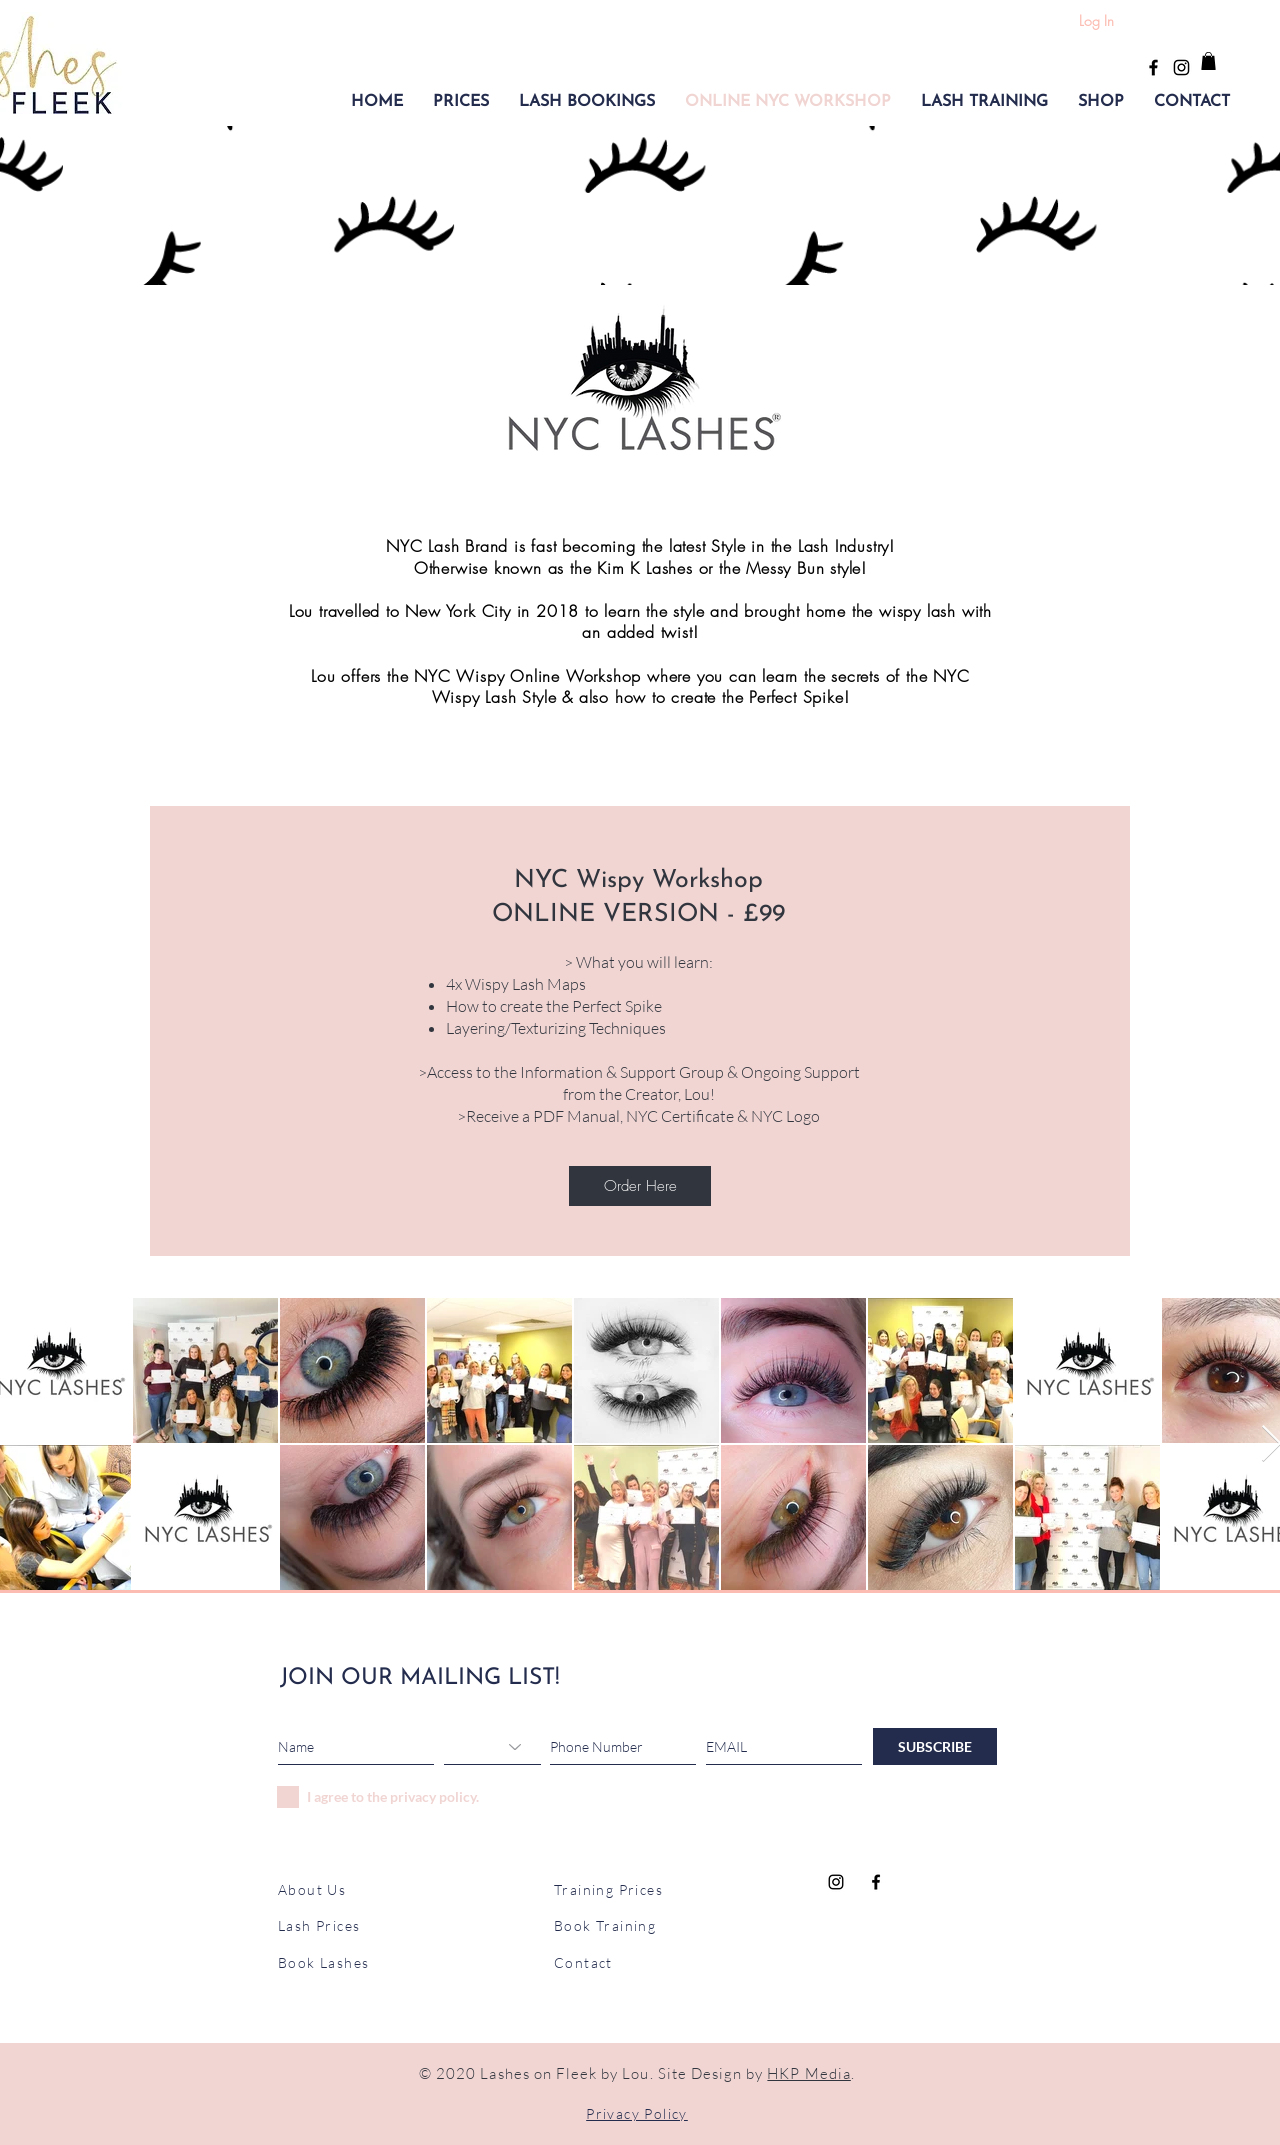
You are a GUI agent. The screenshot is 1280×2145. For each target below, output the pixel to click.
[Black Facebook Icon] (1153, 67)
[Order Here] (640, 1186)
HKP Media (808, 2073)
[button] (461, 102)
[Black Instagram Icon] (1181, 67)
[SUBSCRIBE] (935, 1746)
